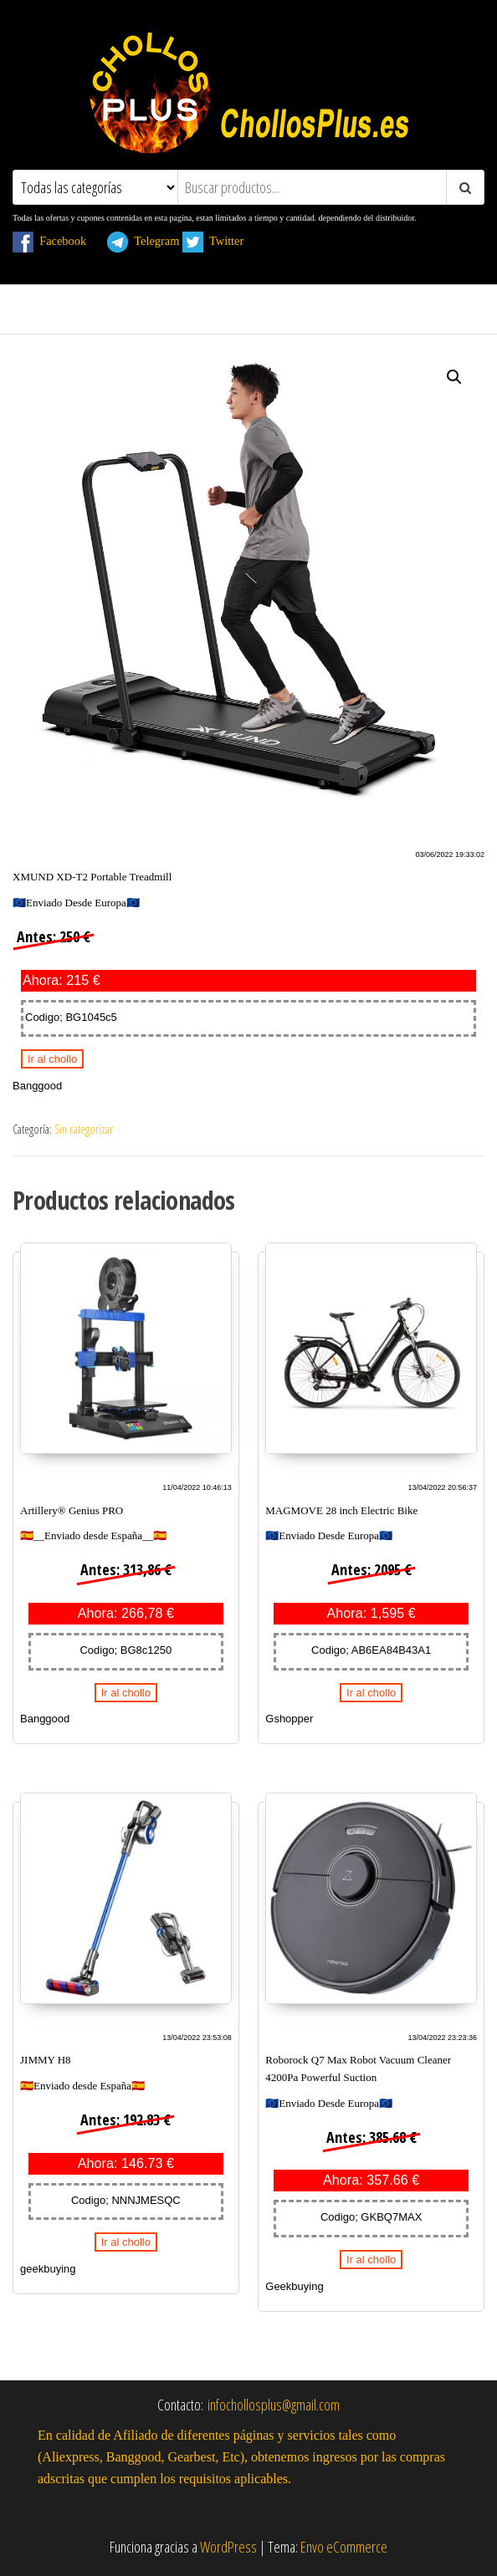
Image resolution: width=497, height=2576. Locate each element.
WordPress (228, 2547)
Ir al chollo (52, 1059)
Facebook (59, 240)
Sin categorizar (83, 1129)
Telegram (143, 240)
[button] (454, 377)
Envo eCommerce (343, 2547)
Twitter (222, 240)
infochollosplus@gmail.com (274, 2405)
